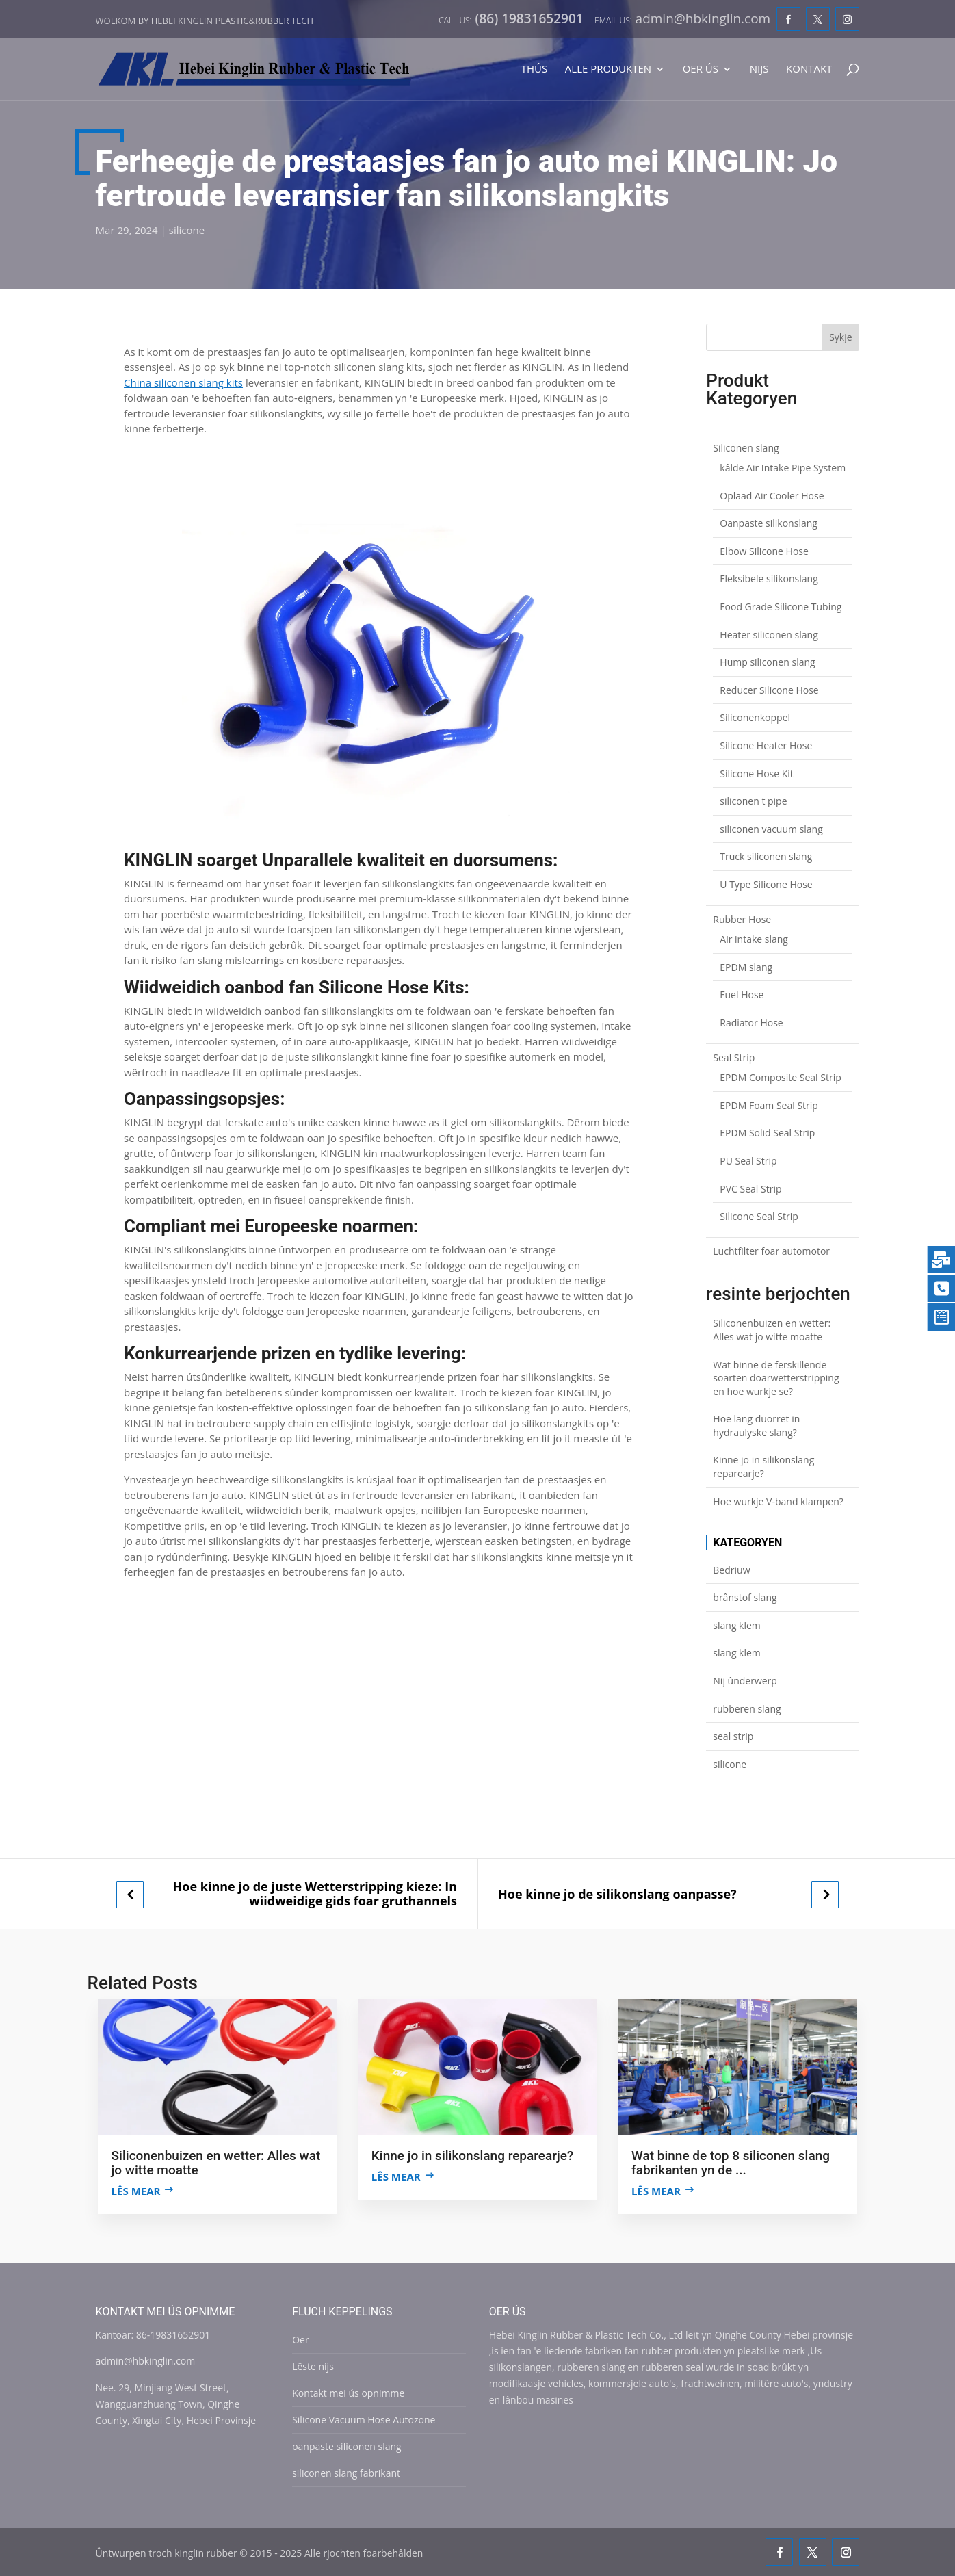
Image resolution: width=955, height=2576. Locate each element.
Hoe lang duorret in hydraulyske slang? (756, 1425)
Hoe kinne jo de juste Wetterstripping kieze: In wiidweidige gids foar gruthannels (315, 1893)
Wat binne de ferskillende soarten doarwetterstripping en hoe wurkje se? (776, 1378)
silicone (187, 230)
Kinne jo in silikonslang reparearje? (763, 1466)
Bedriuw (731, 1569)
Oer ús (700, 69)
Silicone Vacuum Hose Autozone (363, 2419)
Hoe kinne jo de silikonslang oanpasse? (617, 1894)
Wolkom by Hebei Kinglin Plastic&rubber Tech (204, 20)
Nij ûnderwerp (745, 1680)
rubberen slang (747, 1708)
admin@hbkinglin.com (146, 2360)
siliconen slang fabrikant (346, 2473)
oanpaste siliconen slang (347, 2446)
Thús (534, 69)
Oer (300, 2339)
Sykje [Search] (840, 336)
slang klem (737, 1625)
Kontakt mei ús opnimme (348, 2392)
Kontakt (809, 69)
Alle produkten (608, 69)
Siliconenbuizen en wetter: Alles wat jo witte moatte (771, 1329)
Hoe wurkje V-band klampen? (778, 1501)
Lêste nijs (313, 2366)
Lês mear (136, 2191)
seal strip (733, 1736)
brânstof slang (744, 1597)
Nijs (759, 69)
